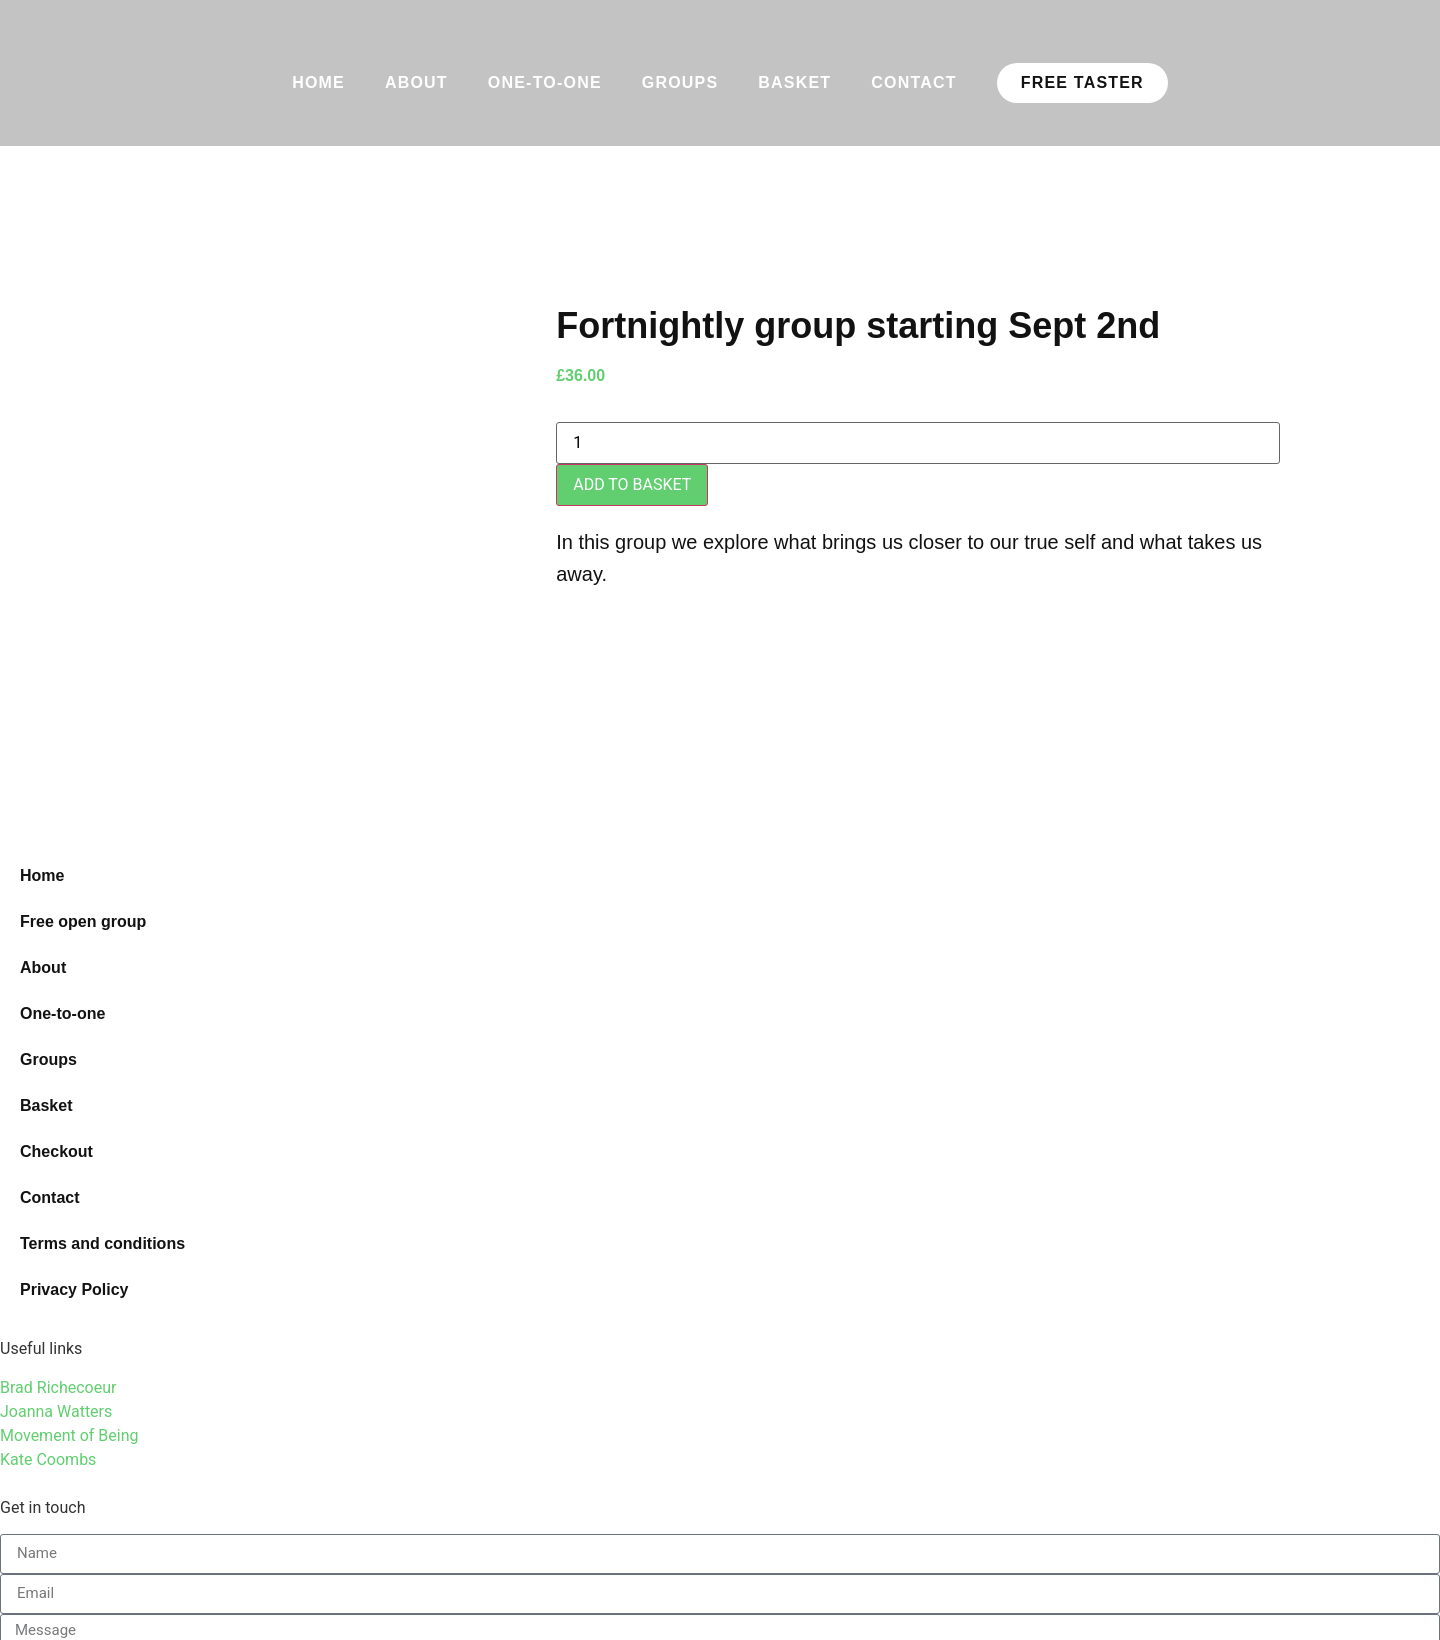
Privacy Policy (74, 1289)
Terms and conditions (102, 1243)
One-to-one (545, 82)
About (416, 82)
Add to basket (632, 484)
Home (318, 82)
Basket (794, 82)
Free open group (83, 921)
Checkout (56, 1151)
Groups (680, 82)
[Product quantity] (918, 443)
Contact (913, 82)
